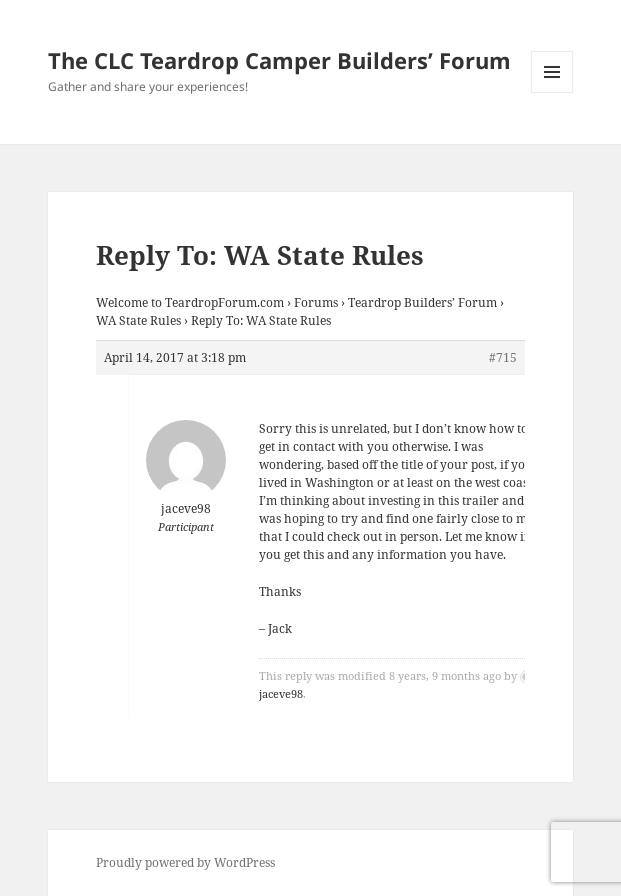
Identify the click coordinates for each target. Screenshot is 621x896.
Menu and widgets (552, 92)
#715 (503, 357)
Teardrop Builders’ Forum (422, 302)
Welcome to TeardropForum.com (190, 302)
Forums (316, 302)
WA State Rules (138, 320)
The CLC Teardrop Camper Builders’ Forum (279, 60)
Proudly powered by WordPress (185, 862)
